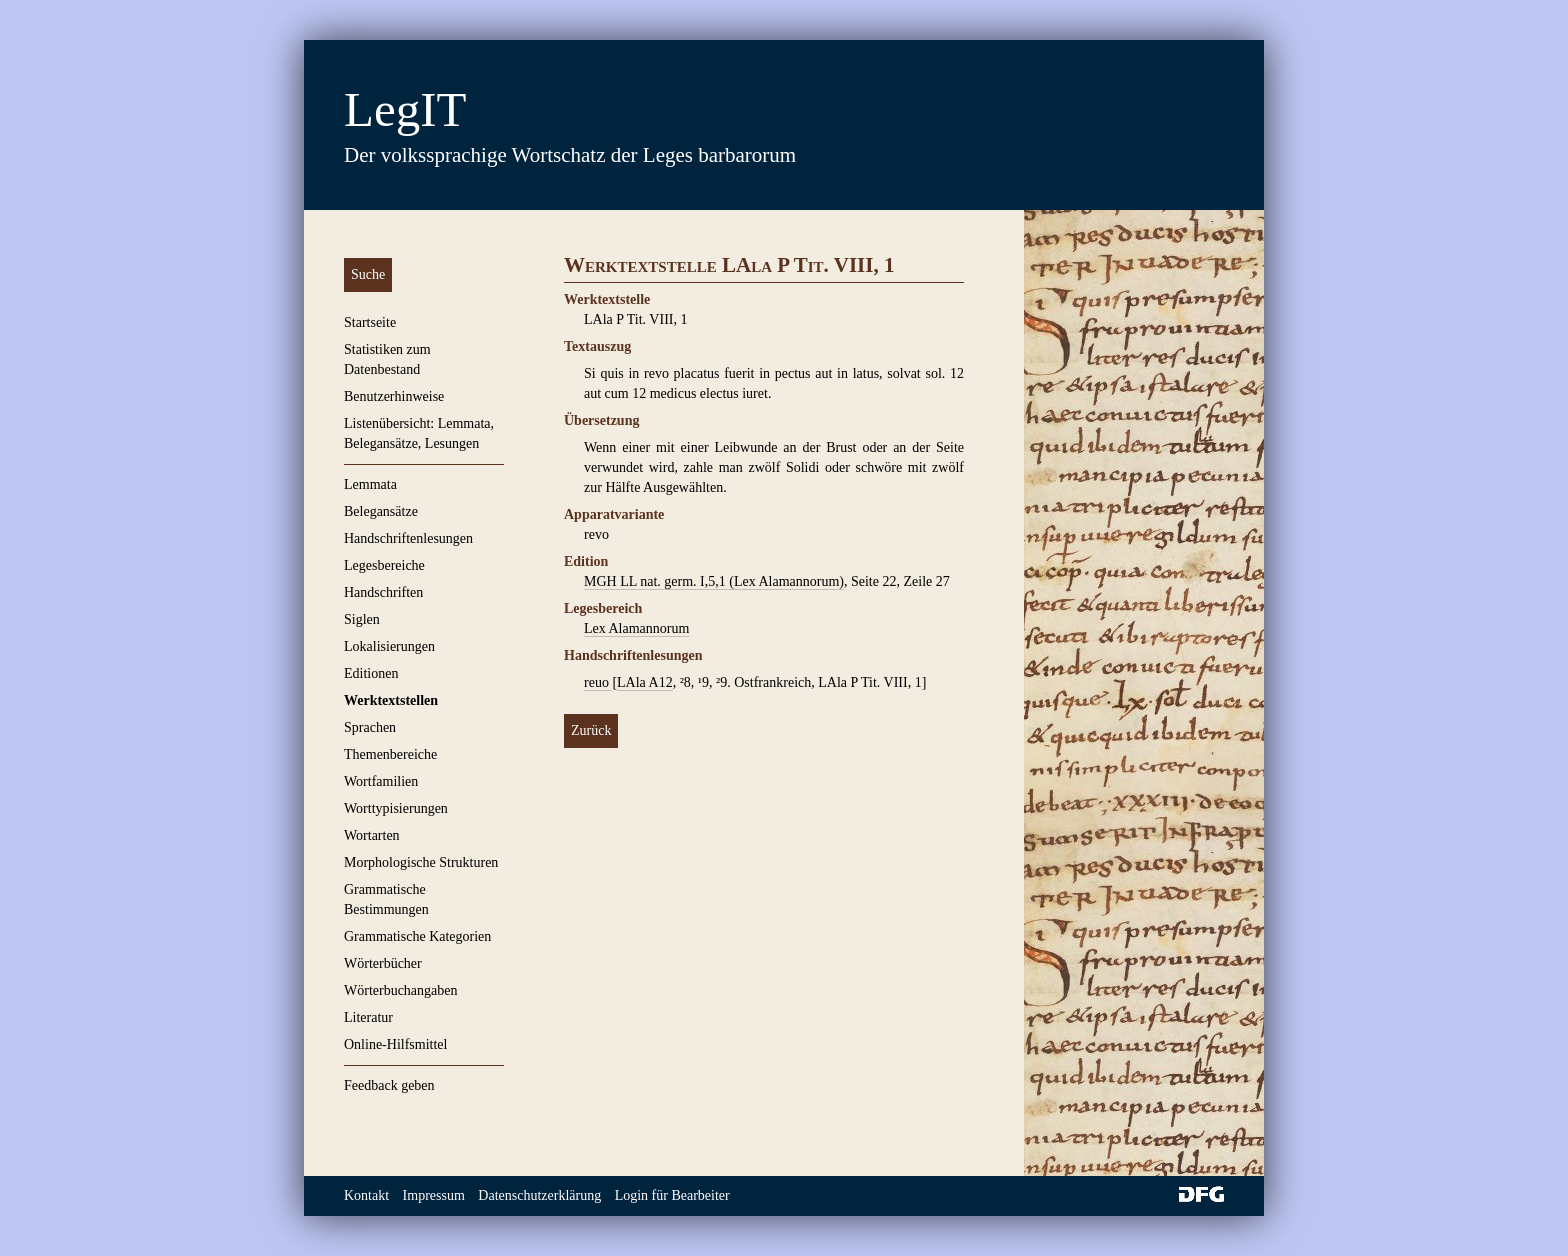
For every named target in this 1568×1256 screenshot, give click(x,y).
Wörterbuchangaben (401, 990)
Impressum (434, 1195)
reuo (598, 682)
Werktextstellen (391, 700)
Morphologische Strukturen (421, 862)
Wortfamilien (381, 781)
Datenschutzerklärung (539, 1195)
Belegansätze (381, 511)
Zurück (591, 730)
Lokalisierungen (389, 646)
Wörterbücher (383, 963)
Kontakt (366, 1195)
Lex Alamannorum (636, 628)
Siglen (362, 619)
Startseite (370, 322)
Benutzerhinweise (394, 396)
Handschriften (383, 592)
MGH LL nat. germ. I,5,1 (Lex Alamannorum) (714, 581)
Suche (368, 274)
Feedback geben (389, 1085)
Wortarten (372, 835)
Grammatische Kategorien (417, 936)
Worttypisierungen (396, 808)
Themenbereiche (390, 754)
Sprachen (370, 727)
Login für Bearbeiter (672, 1195)
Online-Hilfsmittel (395, 1044)
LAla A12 (645, 682)
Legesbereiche (384, 565)
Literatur (368, 1017)
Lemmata (370, 484)
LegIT (405, 109)
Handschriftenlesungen (408, 538)
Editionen (371, 673)
